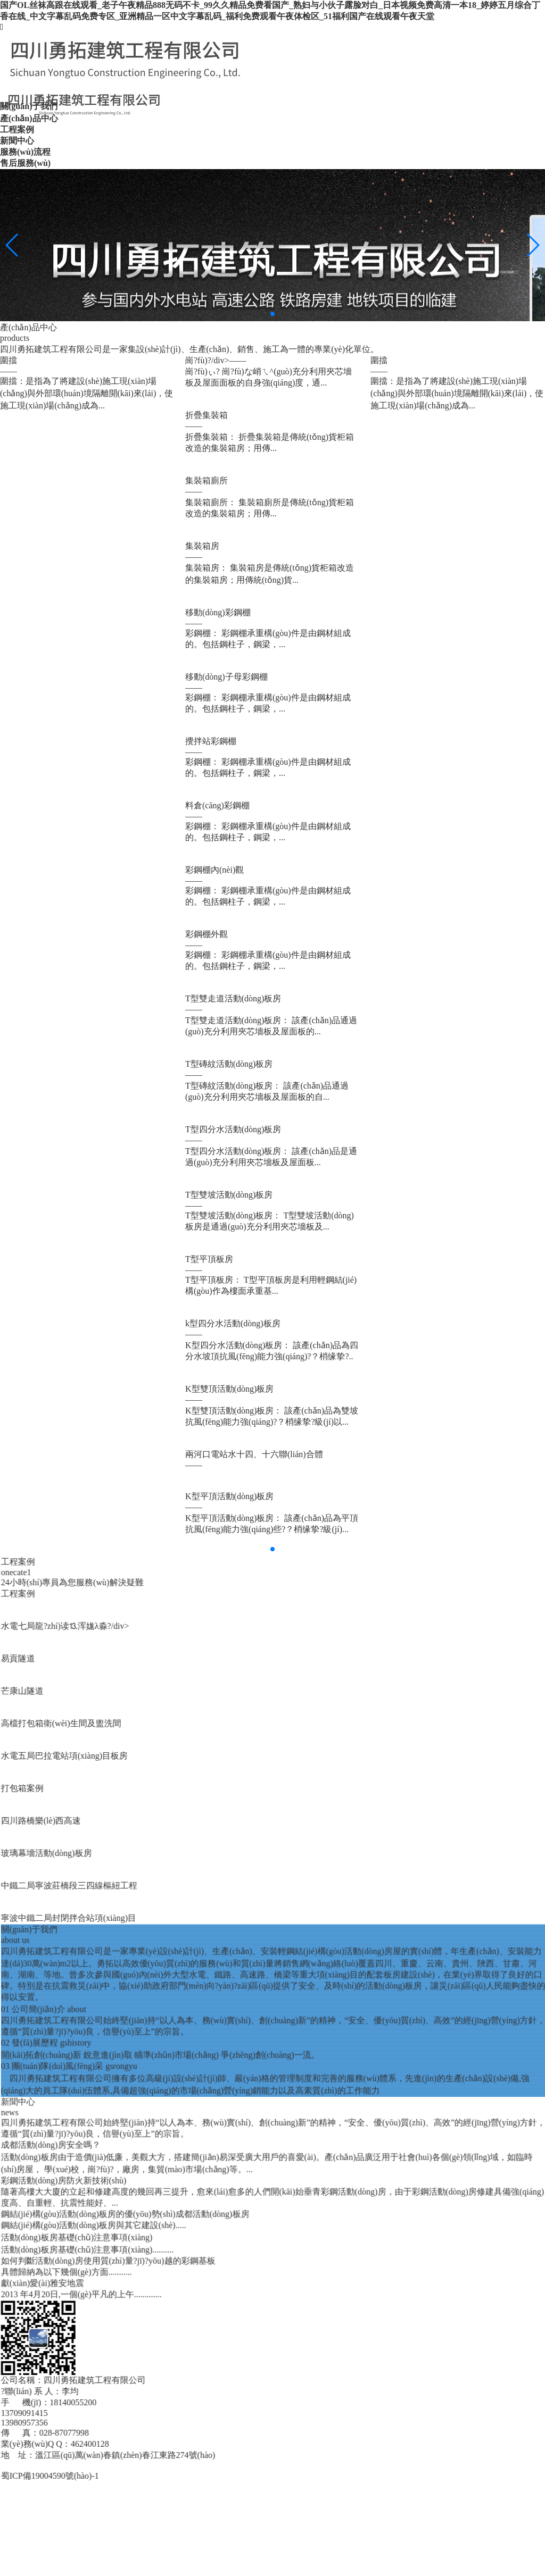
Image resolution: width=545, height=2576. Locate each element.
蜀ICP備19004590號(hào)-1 (360, 2475)
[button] (272, 314)
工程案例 (328, 1593)
